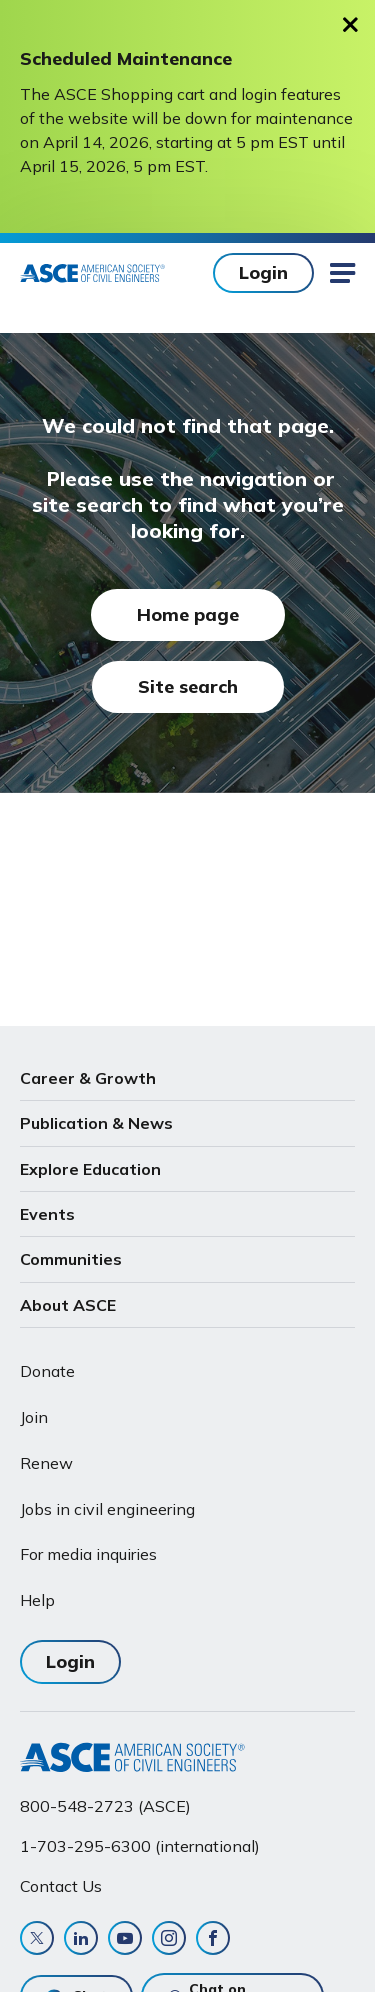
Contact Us (61, 1886)
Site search (188, 686)
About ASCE (68, 1305)
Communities (71, 1259)
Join (34, 1417)
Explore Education (90, 1169)
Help (37, 1600)
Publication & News (96, 1123)
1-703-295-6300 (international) (140, 1846)
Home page (188, 614)
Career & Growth (88, 1078)
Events (47, 1214)
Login (263, 272)
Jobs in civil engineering (107, 1509)
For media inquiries (88, 1554)
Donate (47, 1371)
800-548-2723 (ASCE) (105, 1806)
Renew (46, 1463)
